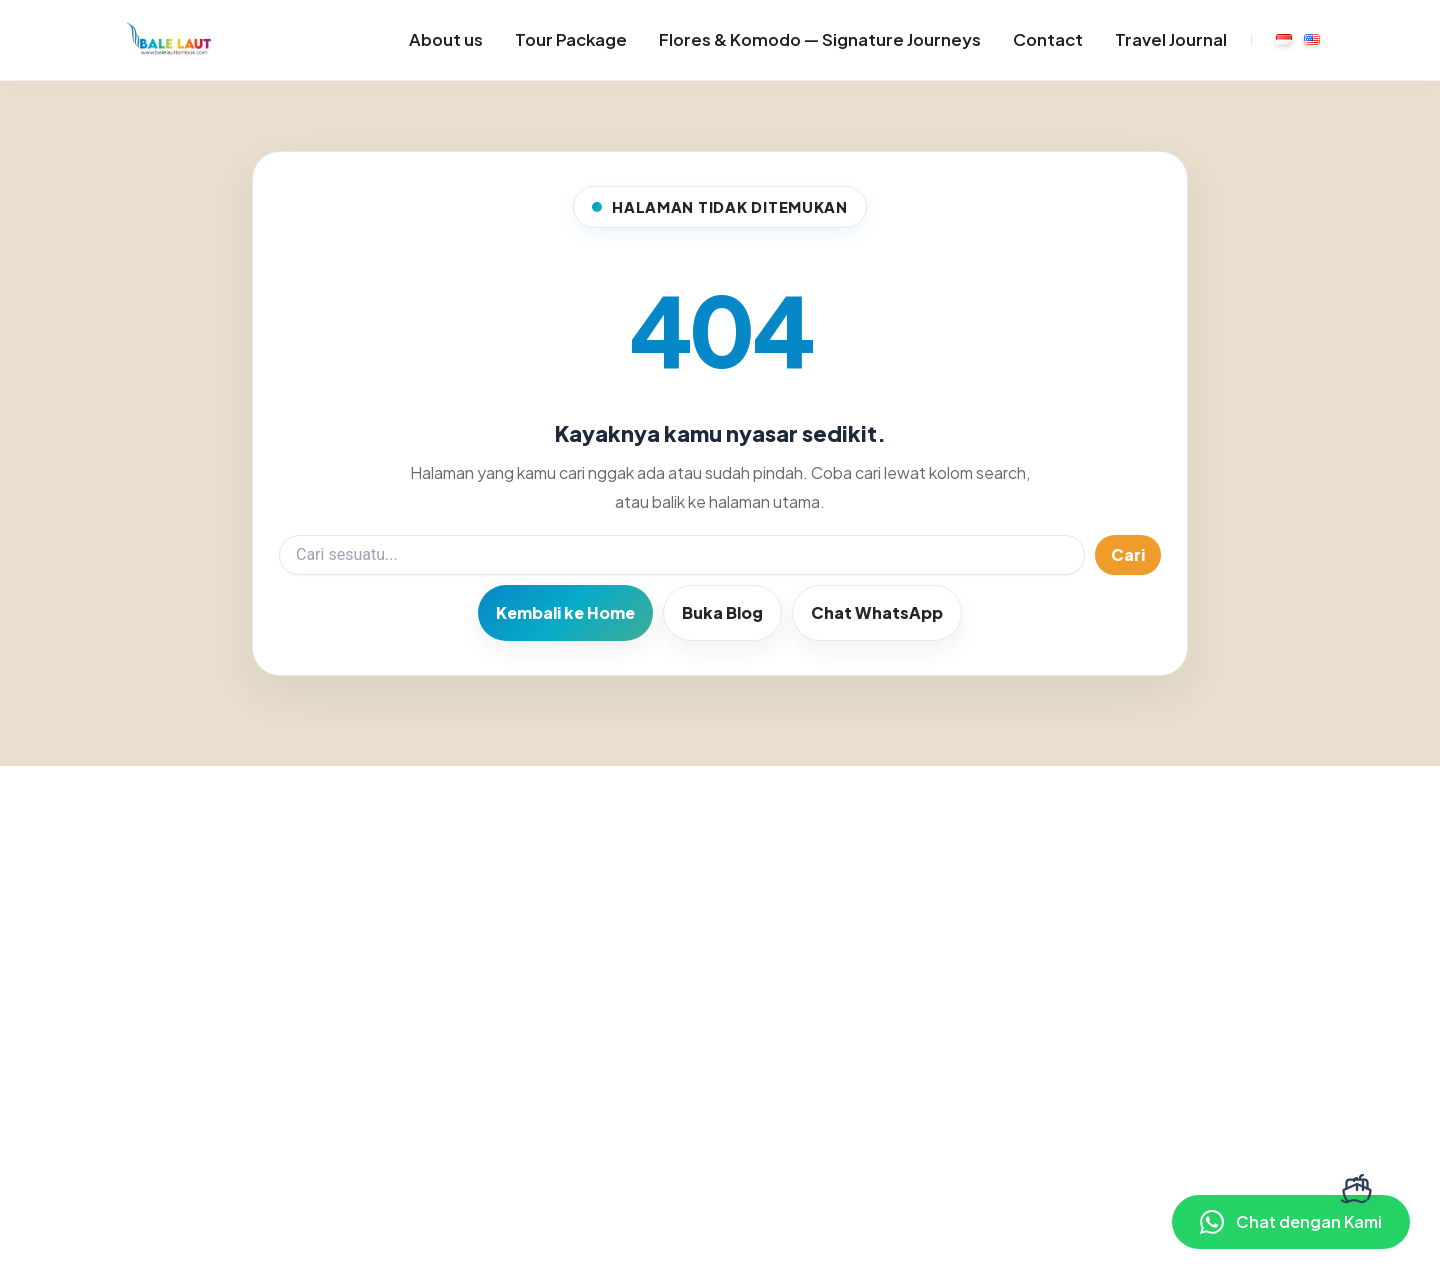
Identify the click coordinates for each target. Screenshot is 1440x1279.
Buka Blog (722, 612)
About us (446, 39)
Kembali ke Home (565, 612)
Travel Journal (1171, 39)
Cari (1128, 554)
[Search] (682, 555)
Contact (1048, 39)
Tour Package (571, 39)
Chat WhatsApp (877, 612)
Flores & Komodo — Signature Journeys (820, 39)
